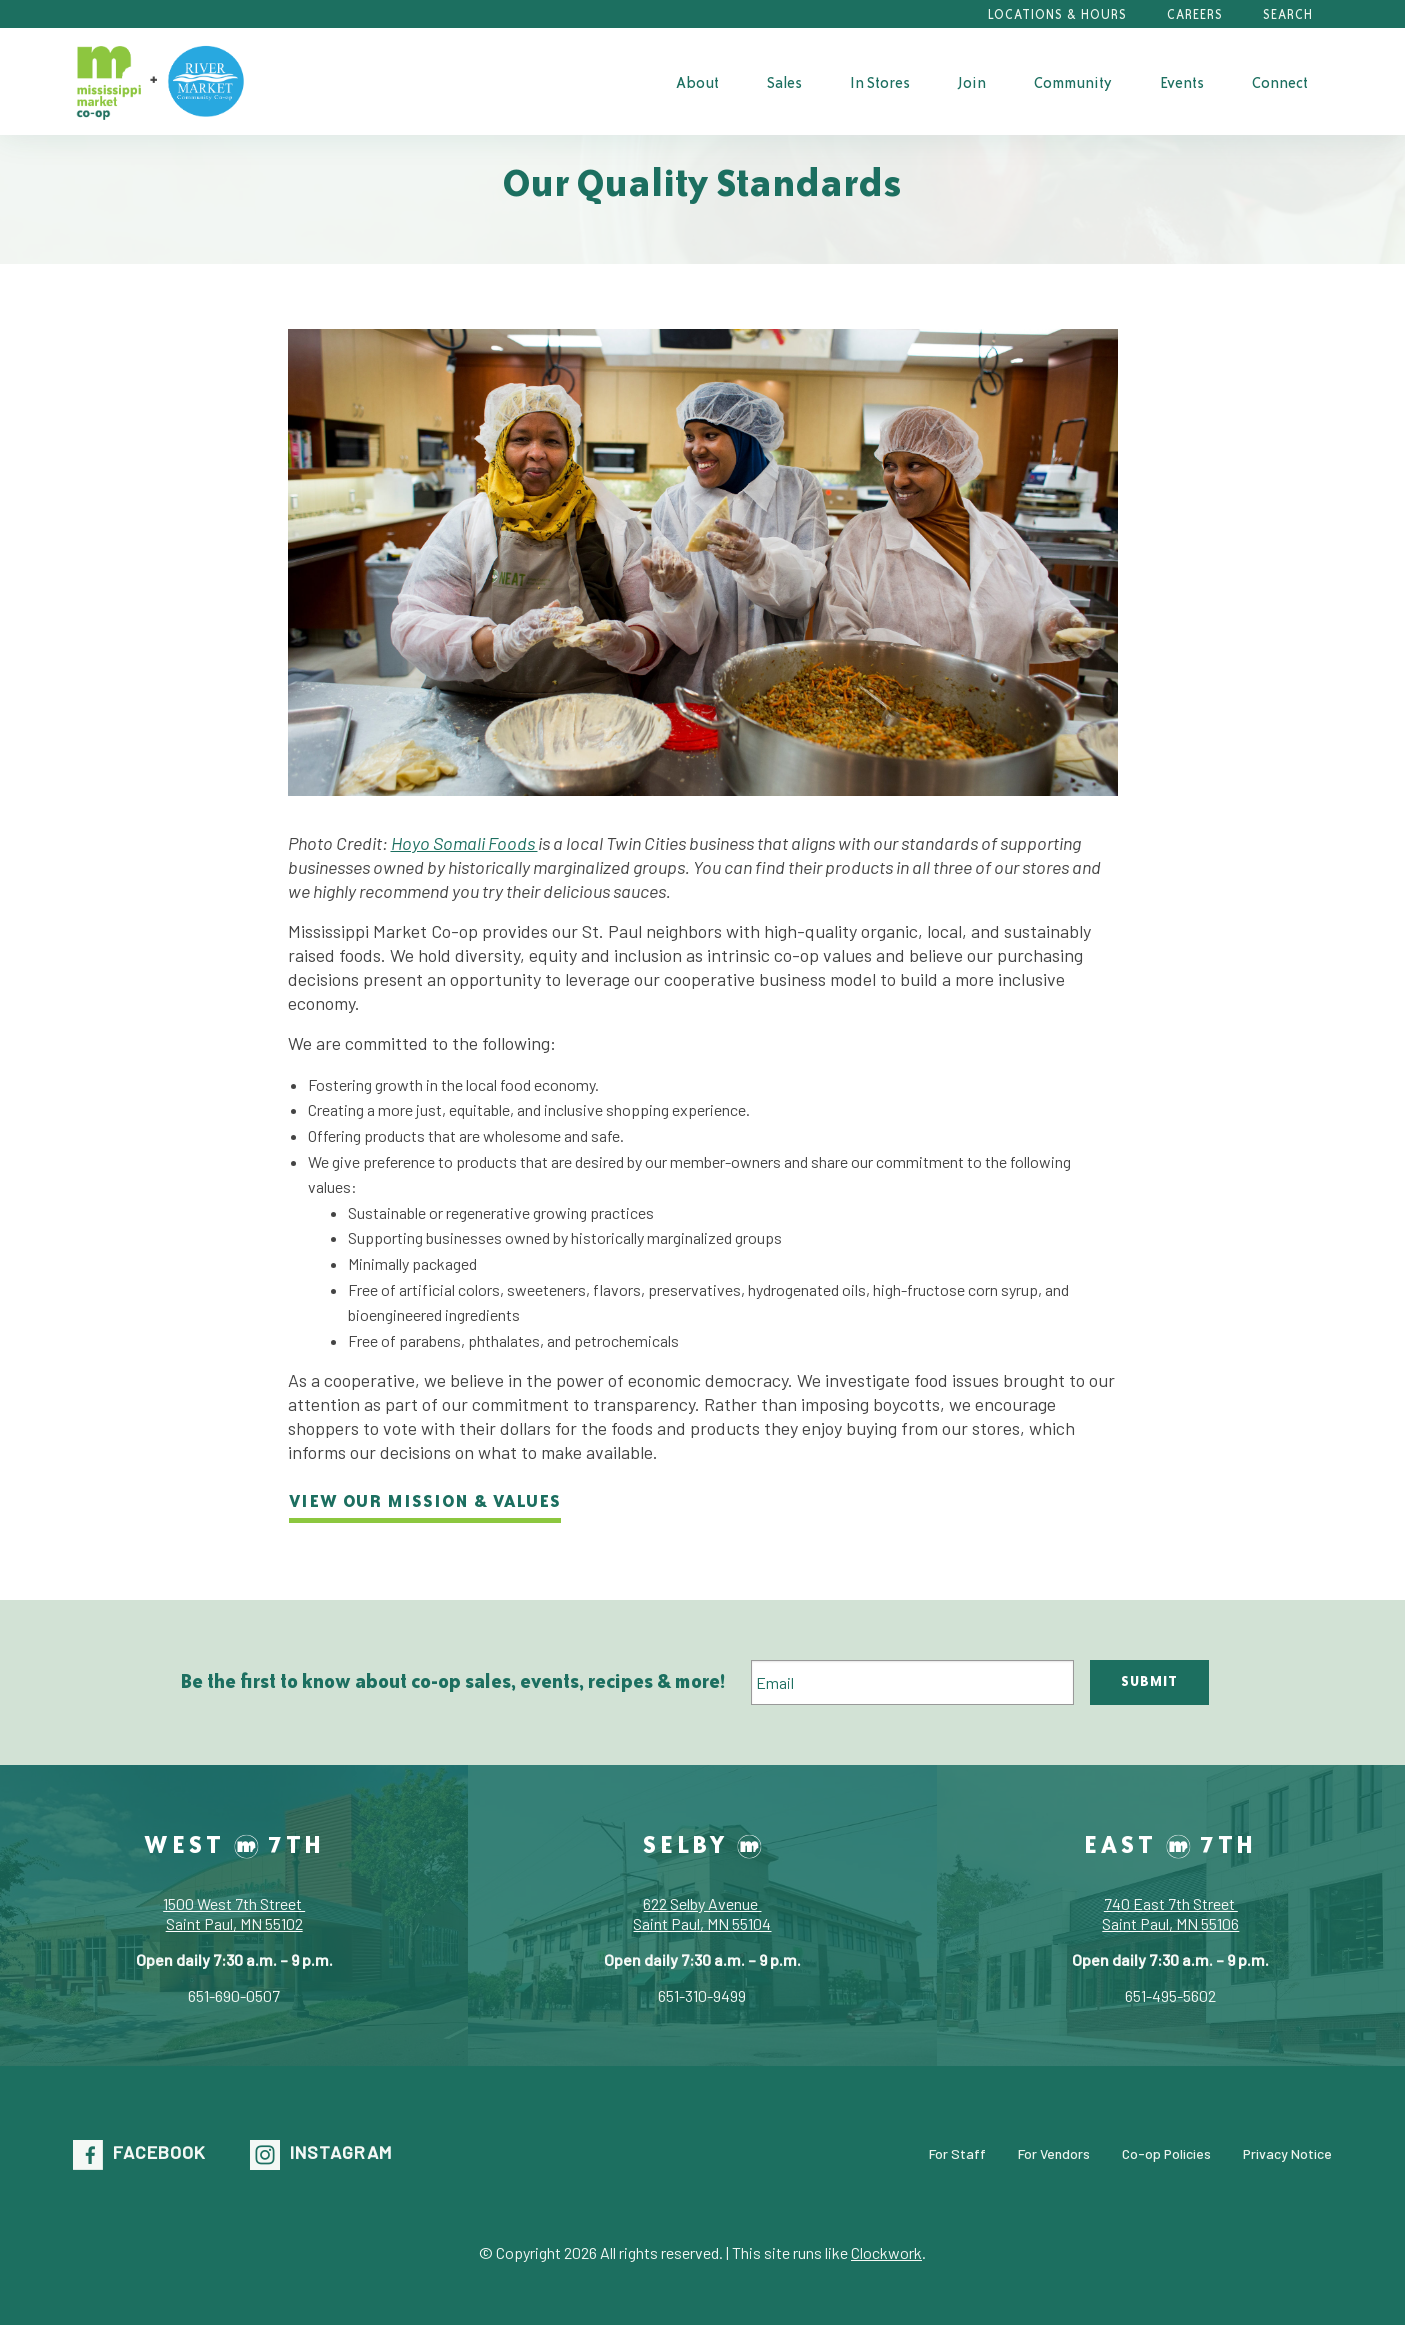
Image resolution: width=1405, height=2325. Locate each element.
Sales (784, 82)
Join (972, 82)
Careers (1195, 14)
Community (1073, 82)
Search (1288, 14)
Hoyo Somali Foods (464, 843)
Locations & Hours (1057, 14)
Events (1182, 82)
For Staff (957, 2153)
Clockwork (886, 2252)
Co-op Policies (1166, 2153)
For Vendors (1054, 2153)
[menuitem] (697, 82)
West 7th (234, 1844)
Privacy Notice (1287, 2153)
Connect (1280, 82)
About (697, 82)
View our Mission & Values (425, 1500)
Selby (702, 1844)
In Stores (880, 82)
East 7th (1170, 1844)
